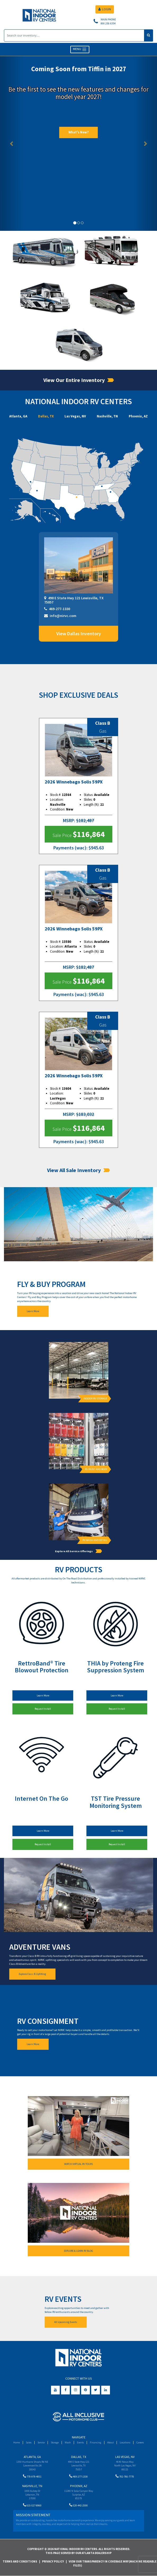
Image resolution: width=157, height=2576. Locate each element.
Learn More (33, 1311)
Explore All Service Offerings (78, 1551)
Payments (64, 848)
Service (41, 2442)
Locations (125, 2442)
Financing (95, 2442)
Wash (68, 2442)
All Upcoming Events (65, 2322)
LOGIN (104, 9)
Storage (55, 2442)
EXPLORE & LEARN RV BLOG (78, 2251)
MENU (80, 49)
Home (16, 2442)
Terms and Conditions (20, 2561)
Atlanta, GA (18, 416)
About (110, 2442)
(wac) (80, 848)
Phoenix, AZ (138, 416)
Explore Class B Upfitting (32, 1974)
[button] (12, 143)
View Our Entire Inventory (78, 380)
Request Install (43, 1708)
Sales (28, 2442)
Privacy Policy (53, 2561)
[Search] (74, 35)
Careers (140, 2442)
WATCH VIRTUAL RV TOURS (78, 2164)
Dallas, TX (46, 416)
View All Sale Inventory (78, 1170)
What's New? (78, 132)
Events (80, 2442)
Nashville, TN (107, 416)
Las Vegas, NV (75, 416)
